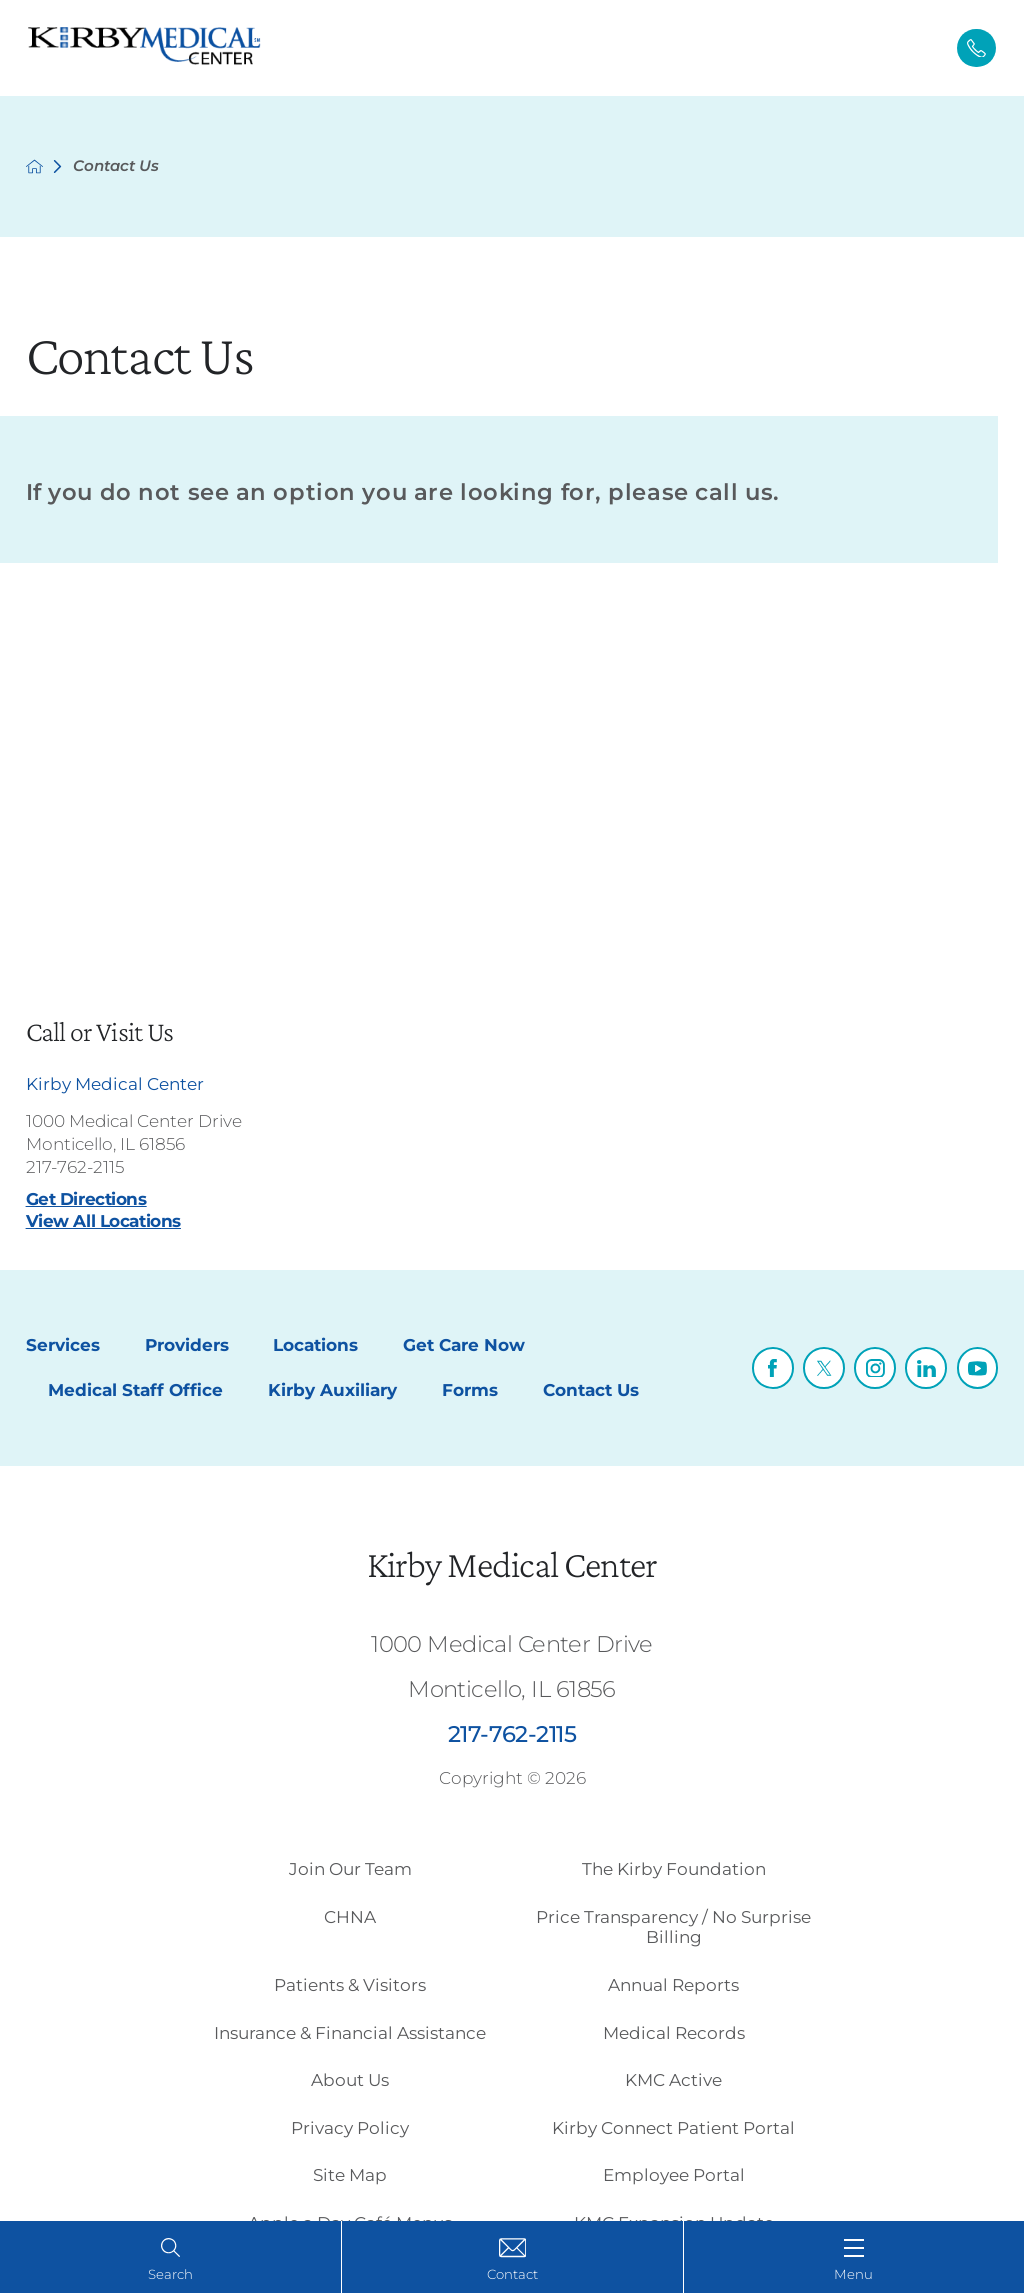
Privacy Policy (350, 2128)
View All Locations (103, 1221)
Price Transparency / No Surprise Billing (673, 1927)
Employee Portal (674, 2175)
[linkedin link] (926, 1368)
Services (63, 1345)
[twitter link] (824, 1368)
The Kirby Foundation (674, 1869)
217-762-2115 (75, 1167)
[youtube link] (978, 1368)
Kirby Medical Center (512, 1564)
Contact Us (591, 1390)
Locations (315, 1345)
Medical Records (674, 2033)
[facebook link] (773, 1368)
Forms (470, 1390)
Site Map (350, 2175)
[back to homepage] (34, 166)
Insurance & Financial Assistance (350, 2033)
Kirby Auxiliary (332, 1390)
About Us (350, 2080)
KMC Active (673, 2080)
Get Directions (86, 1199)
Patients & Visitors (350, 1985)
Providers (187, 1345)
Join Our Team (350, 1869)
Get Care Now (464, 1345)
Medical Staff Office (135, 1390)
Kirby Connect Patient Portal (673, 2128)
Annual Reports (673, 1985)
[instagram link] (875, 1368)
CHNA (350, 1917)
